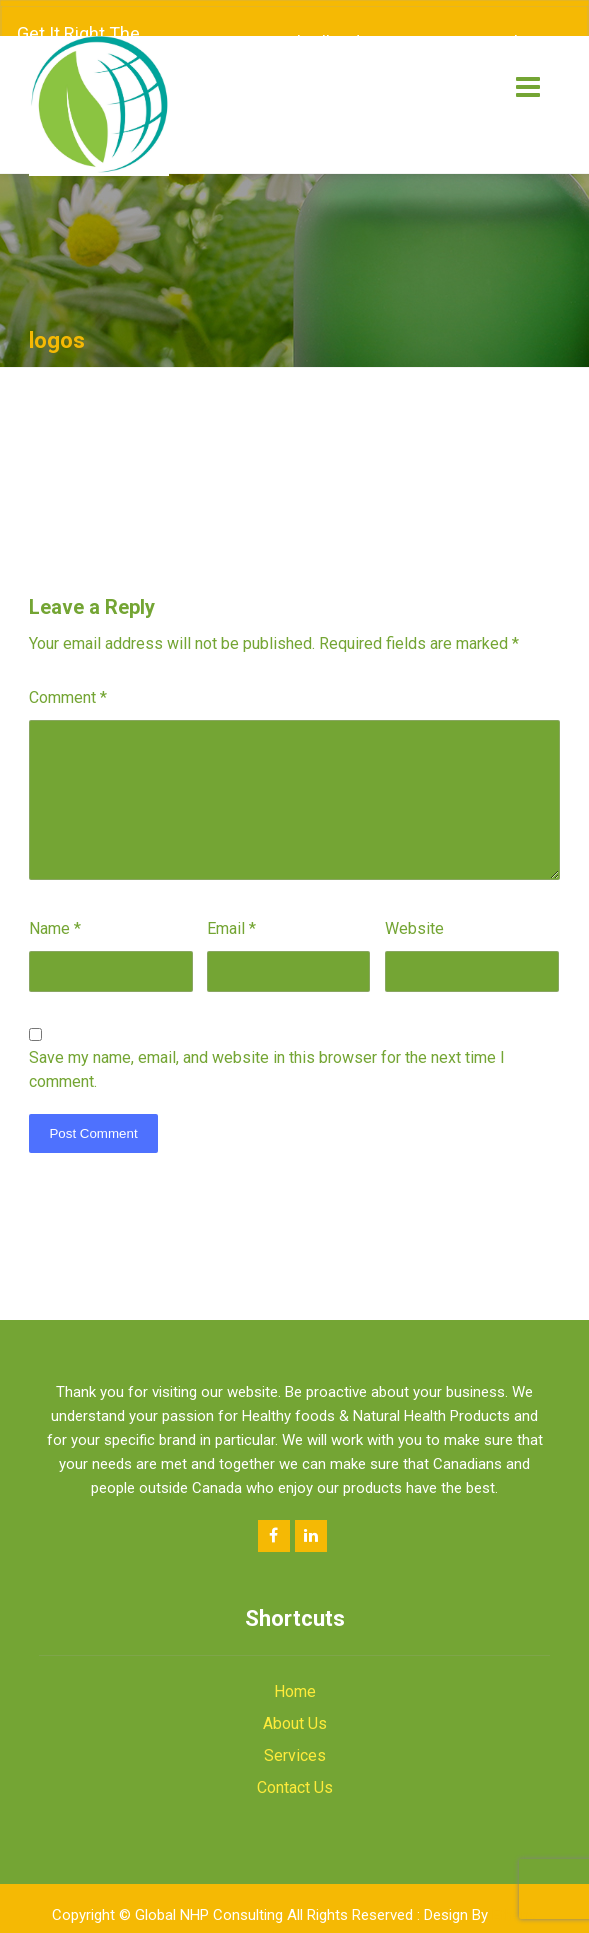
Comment (68, 682)
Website (414, 913)
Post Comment (93, 1118)
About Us (295, 1708)
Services (295, 1740)
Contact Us (295, 1772)
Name (55, 913)
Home (295, 1676)
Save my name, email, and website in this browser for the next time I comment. (267, 1054)
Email (231, 913)
